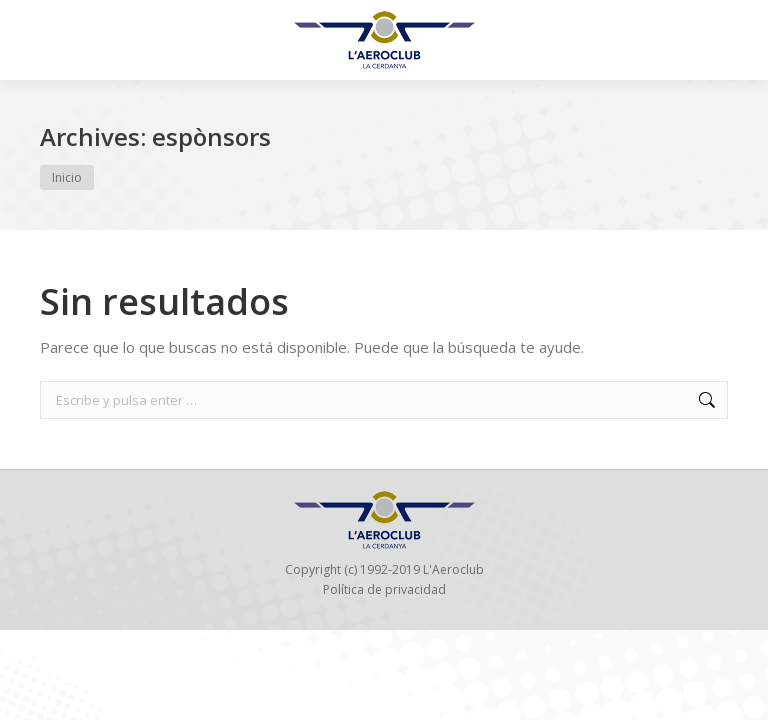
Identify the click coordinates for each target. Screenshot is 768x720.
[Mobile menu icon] (32, 40)
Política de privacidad (384, 589)
